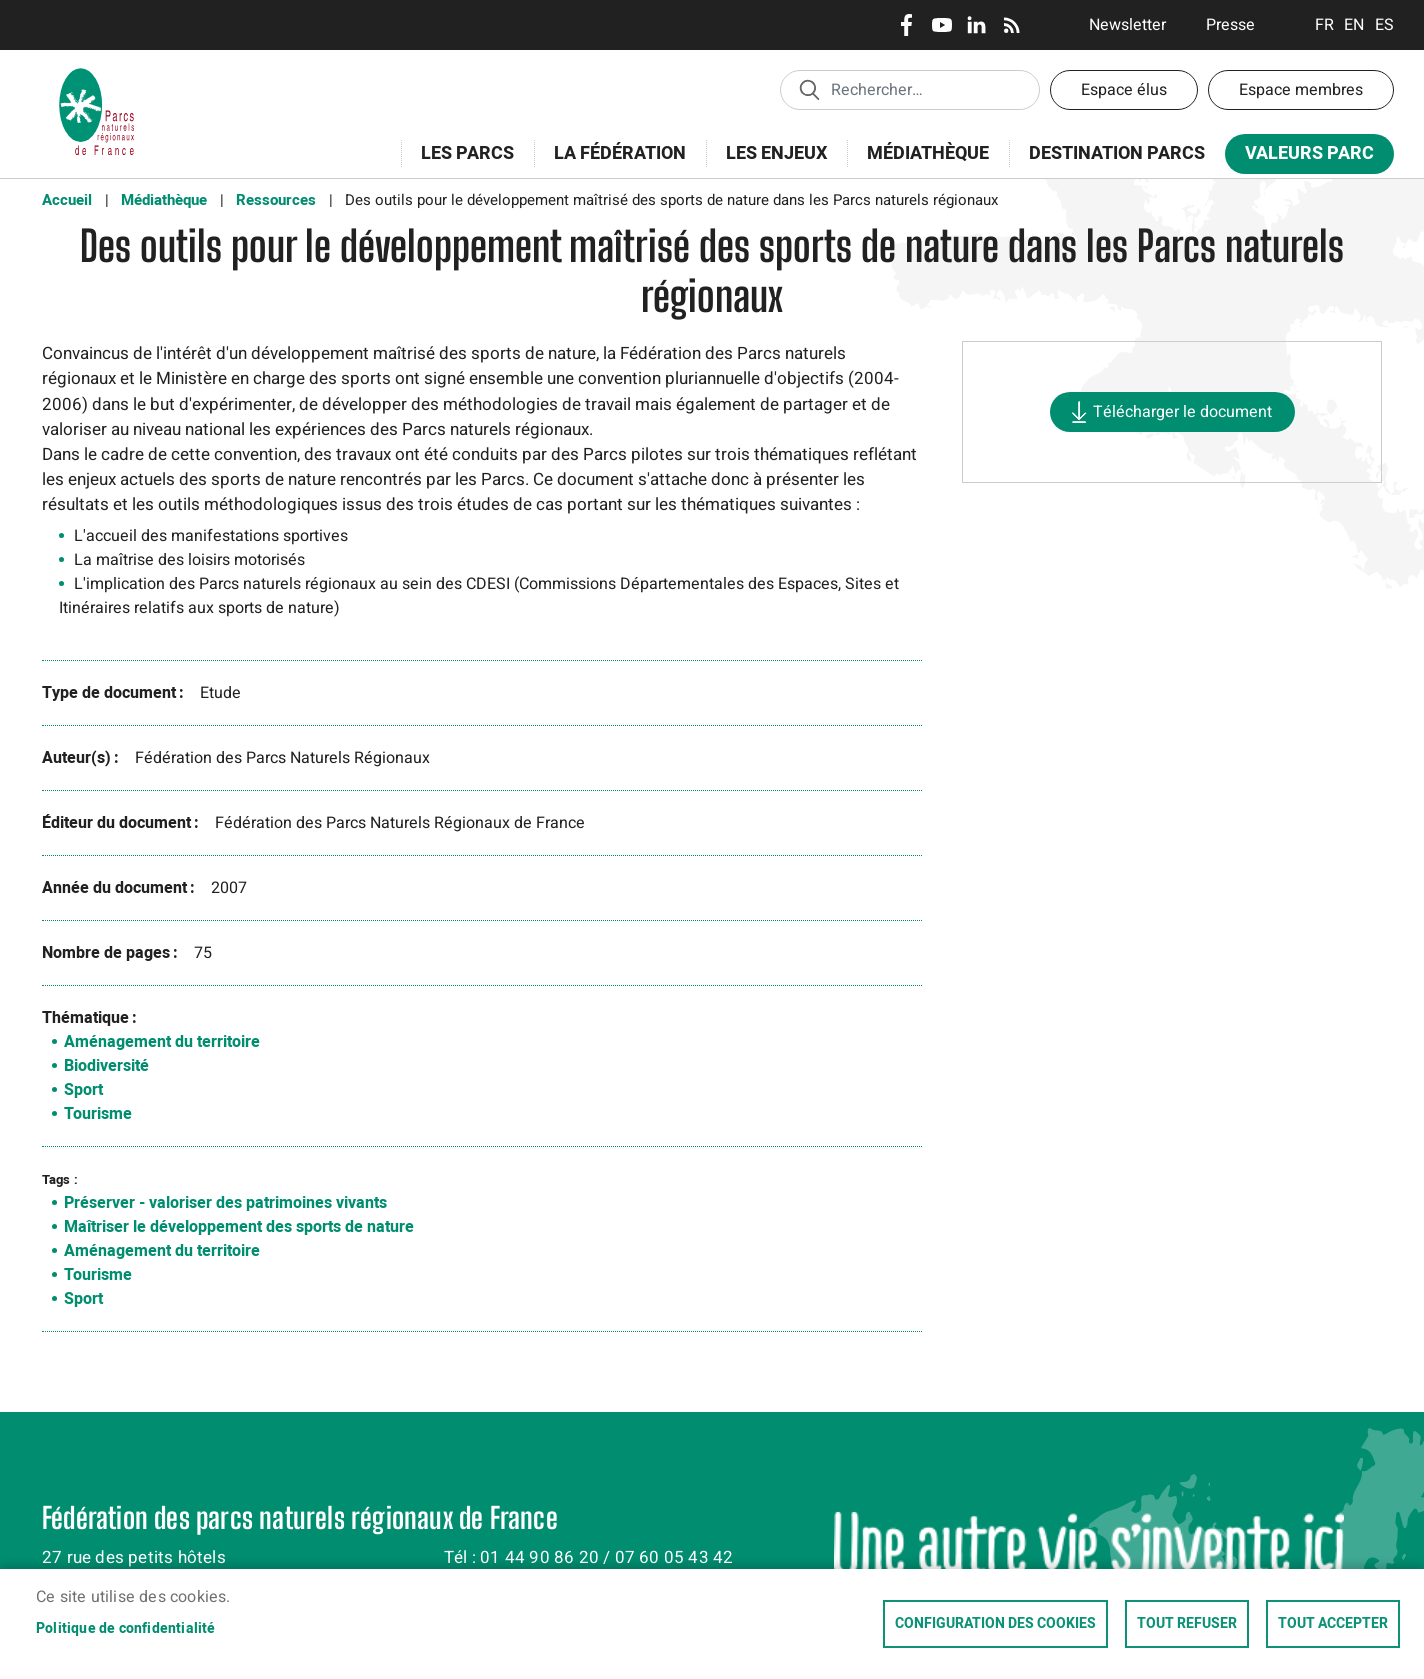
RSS (1011, 25)
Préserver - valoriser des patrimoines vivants (225, 1203)
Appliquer (809, 89)
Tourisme (98, 1114)
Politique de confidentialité (126, 1629)
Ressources (276, 200)
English (1354, 25)
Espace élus (1124, 90)
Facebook (906, 25)
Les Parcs (461, 164)
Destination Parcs (1117, 153)
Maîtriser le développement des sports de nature (239, 1227)
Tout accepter (1333, 1624)
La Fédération (613, 164)
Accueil (67, 200)
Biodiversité (106, 1066)
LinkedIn (976, 25)
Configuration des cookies (995, 1624)
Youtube (941, 25)
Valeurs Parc (1303, 157)
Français (1324, 25)
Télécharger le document (1182, 412)
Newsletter (1127, 25)
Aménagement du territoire (162, 1042)
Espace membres (1301, 90)
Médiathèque (928, 153)
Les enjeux (770, 164)
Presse (1230, 25)
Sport (83, 1090)
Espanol (1384, 25)
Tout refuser (1187, 1624)
